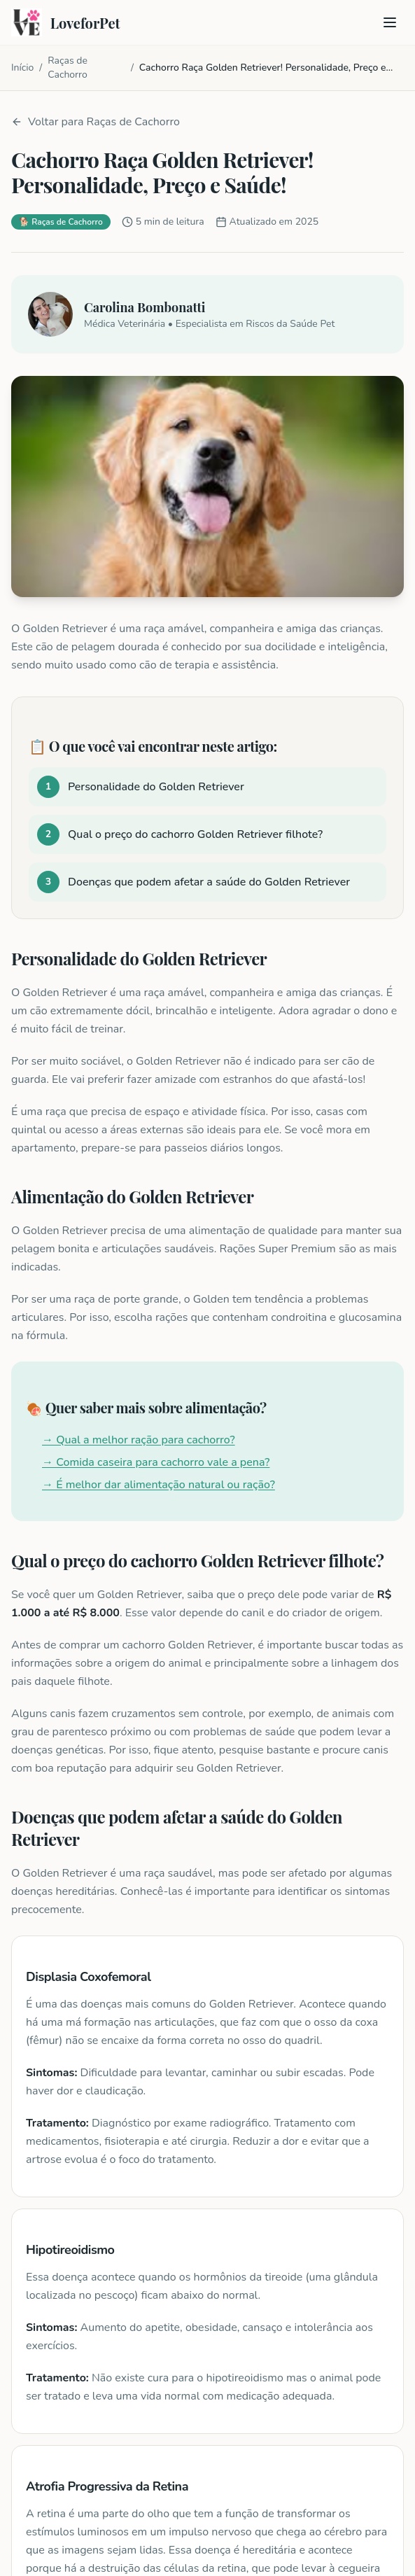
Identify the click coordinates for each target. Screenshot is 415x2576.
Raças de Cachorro (67, 67)
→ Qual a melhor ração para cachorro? (138, 1440)
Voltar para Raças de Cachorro (95, 122)
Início (22, 67)
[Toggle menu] (390, 22)
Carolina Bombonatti (144, 307)
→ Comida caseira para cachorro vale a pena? (155, 1462)
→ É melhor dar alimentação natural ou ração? (158, 1484)
